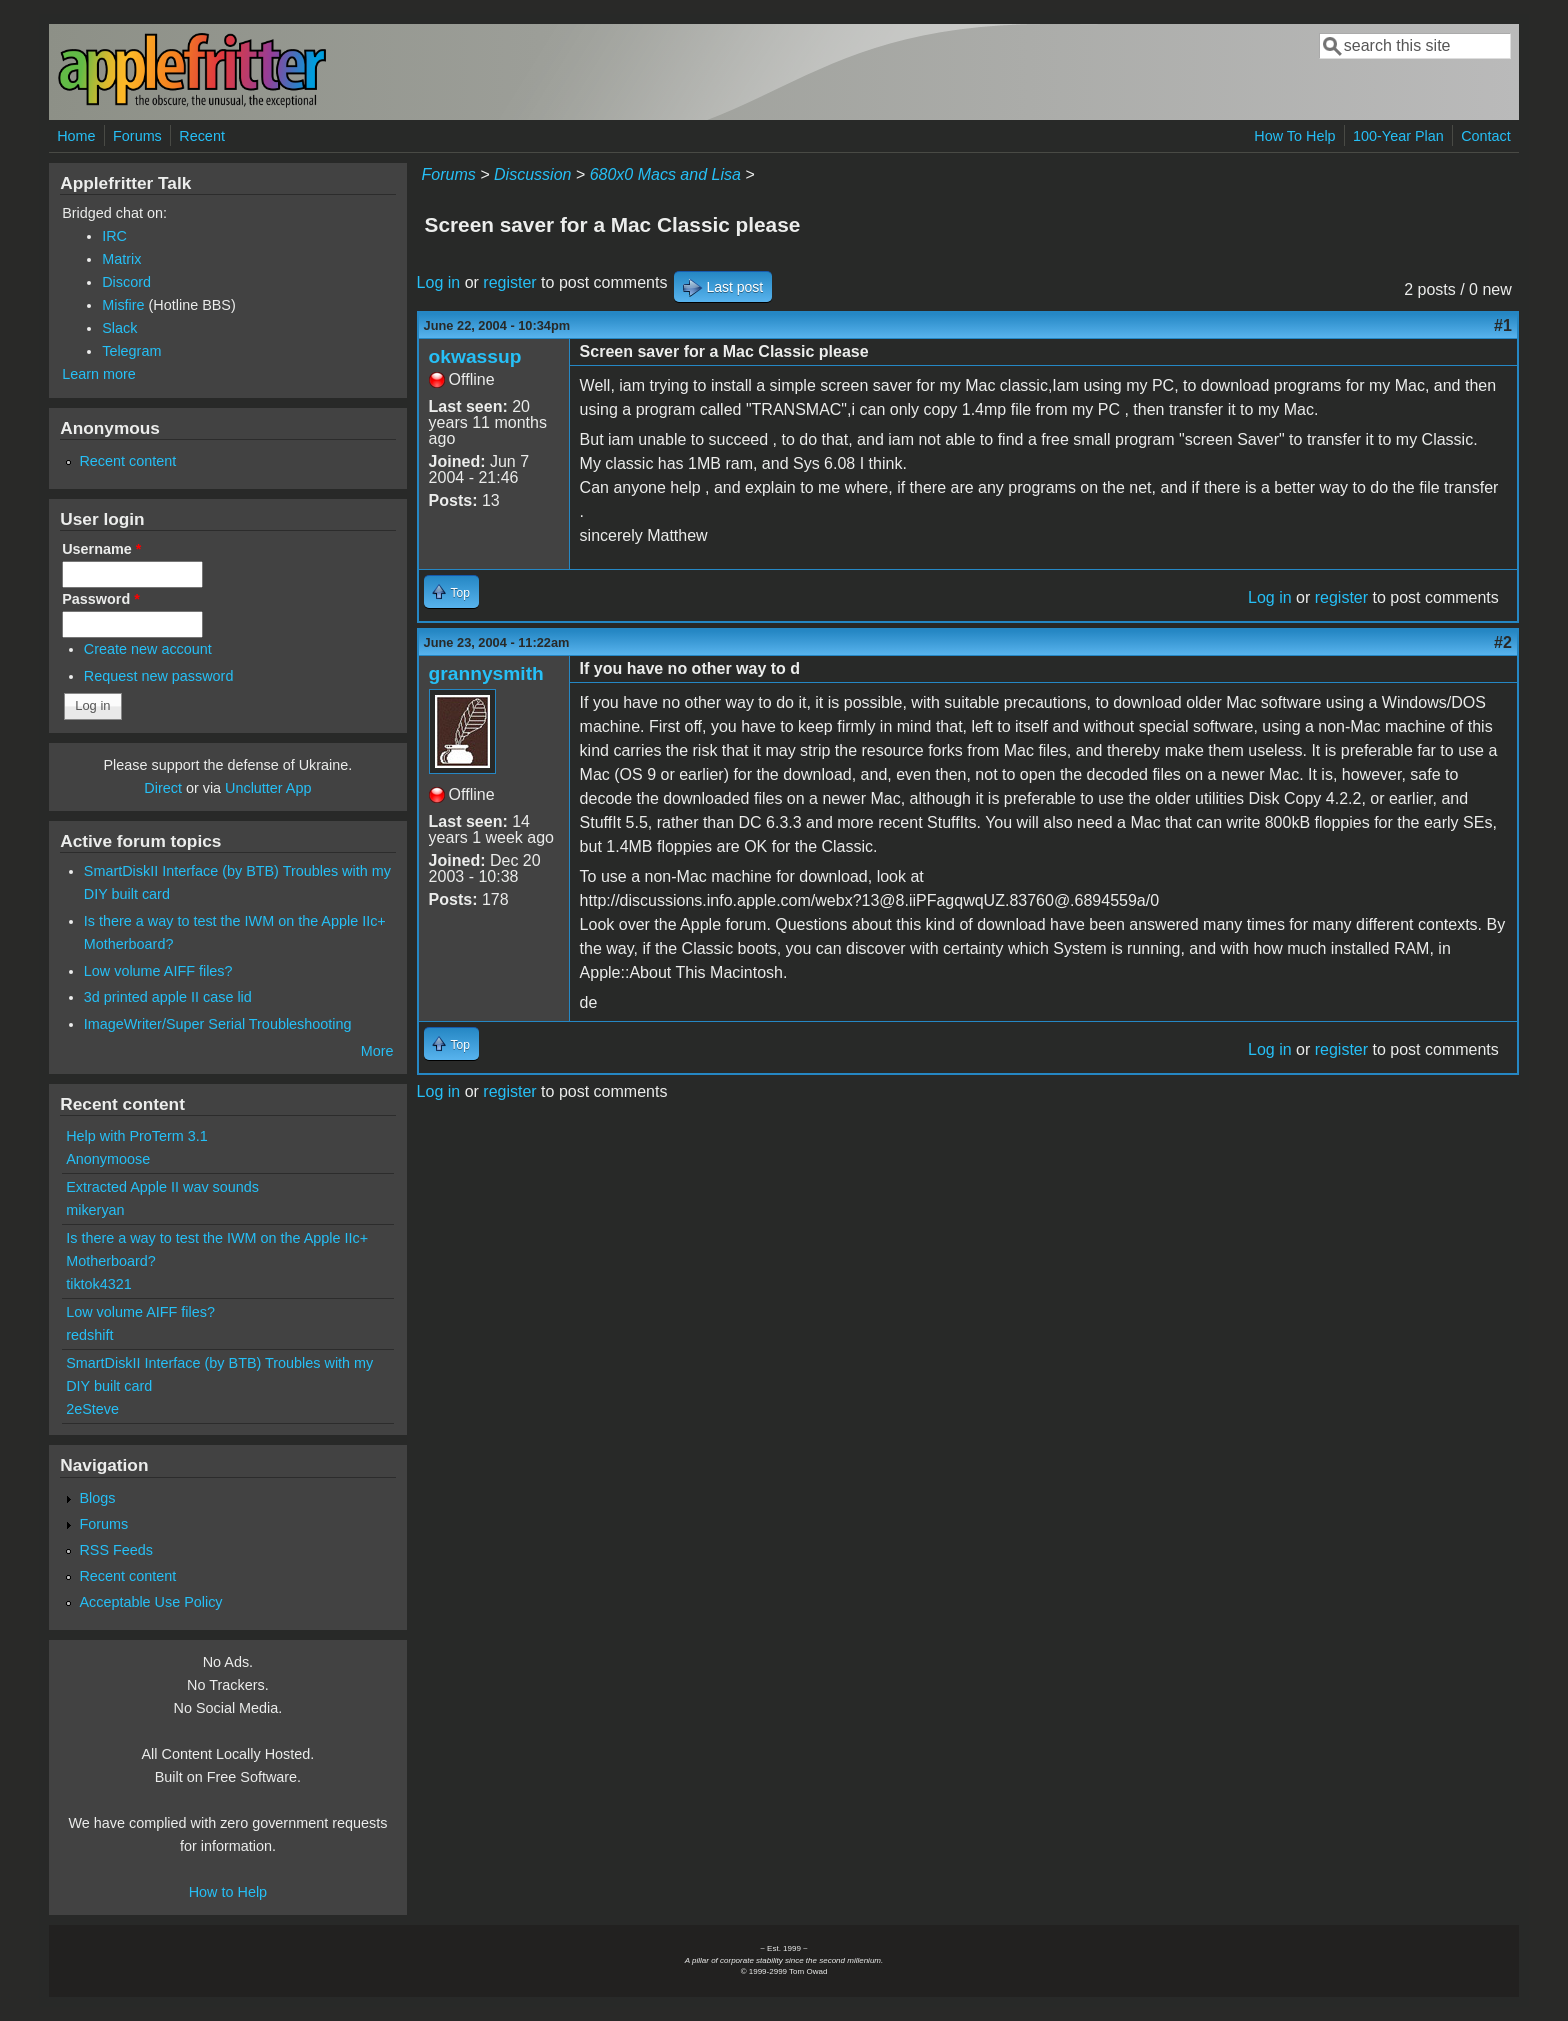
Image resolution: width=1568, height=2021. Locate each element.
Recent (202, 136)
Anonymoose (108, 1159)
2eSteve (92, 1409)
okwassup (475, 356)
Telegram (131, 351)
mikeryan (95, 1210)
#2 (1503, 642)
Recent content (127, 461)
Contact (1486, 136)
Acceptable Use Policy (150, 1602)
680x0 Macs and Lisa (665, 174)
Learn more (99, 374)
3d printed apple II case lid (168, 997)
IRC (114, 236)
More (377, 1051)
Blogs (97, 1498)
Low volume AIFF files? (158, 971)
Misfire (123, 305)
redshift (89, 1335)
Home (76, 136)
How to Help (228, 1892)
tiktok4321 (99, 1284)
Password (101, 599)
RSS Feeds (116, 1550)
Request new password (159, 676)
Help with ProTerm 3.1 (137, 1136)
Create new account (148, 649)
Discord (126, 282)
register (509, 282)
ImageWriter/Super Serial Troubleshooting (218, 1024)
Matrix (121, 259)
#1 (1503, 325)
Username (101, 549)
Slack (119, 328)
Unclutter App (268, 788)
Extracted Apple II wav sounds (162, 1187)
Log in (439, 282)
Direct (163, 788)
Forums (137, 136)
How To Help (1294, 136)
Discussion (532, 174)
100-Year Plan (1398, 136)
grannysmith (486, 673)
